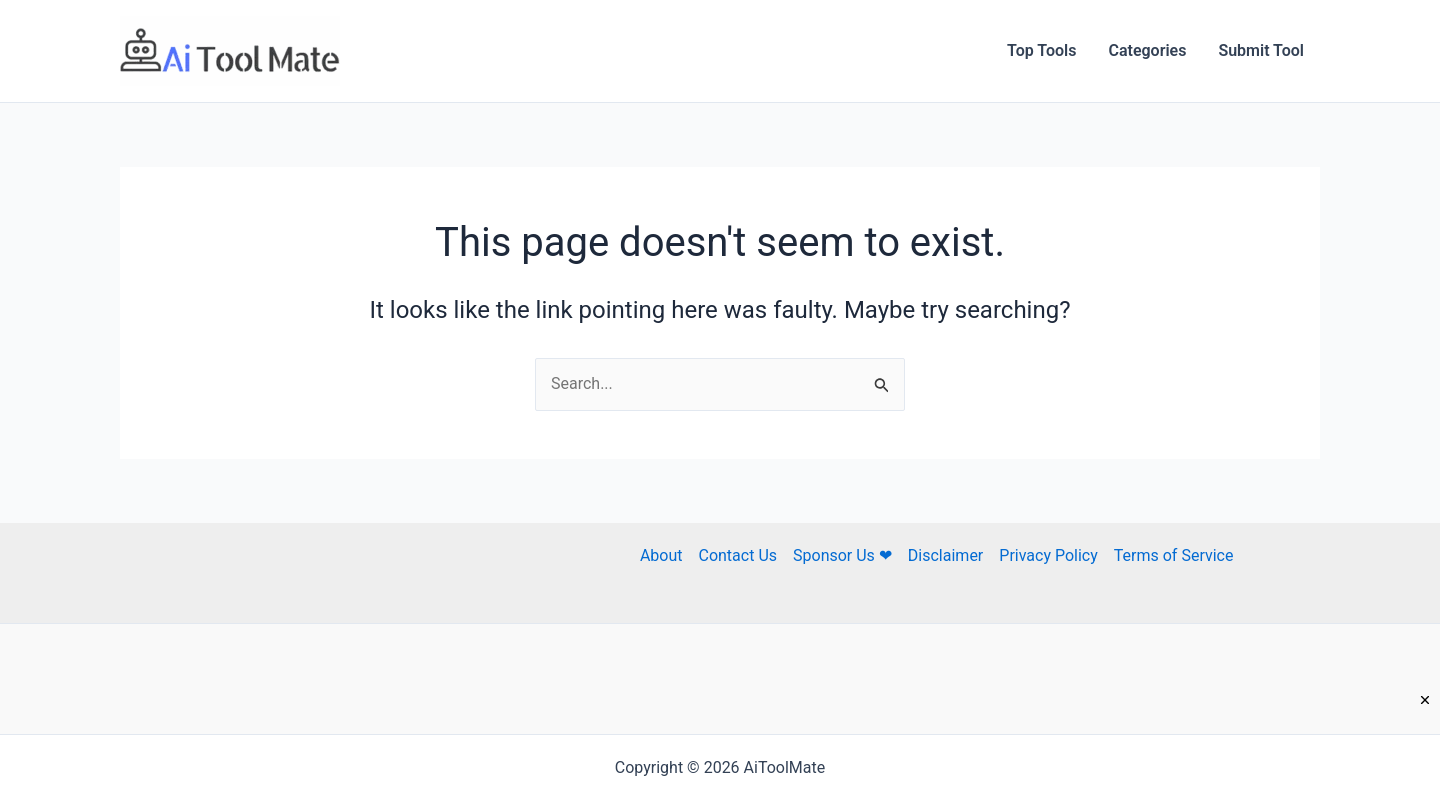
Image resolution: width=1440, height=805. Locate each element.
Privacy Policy (1048, 555)
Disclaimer (945, 555)
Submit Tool (1261, 50)
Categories (1147, 50)
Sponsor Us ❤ (842, 555)
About (661, 555)
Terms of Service (1174, 555)
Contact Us (737, 555)
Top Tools (1041, 50)
